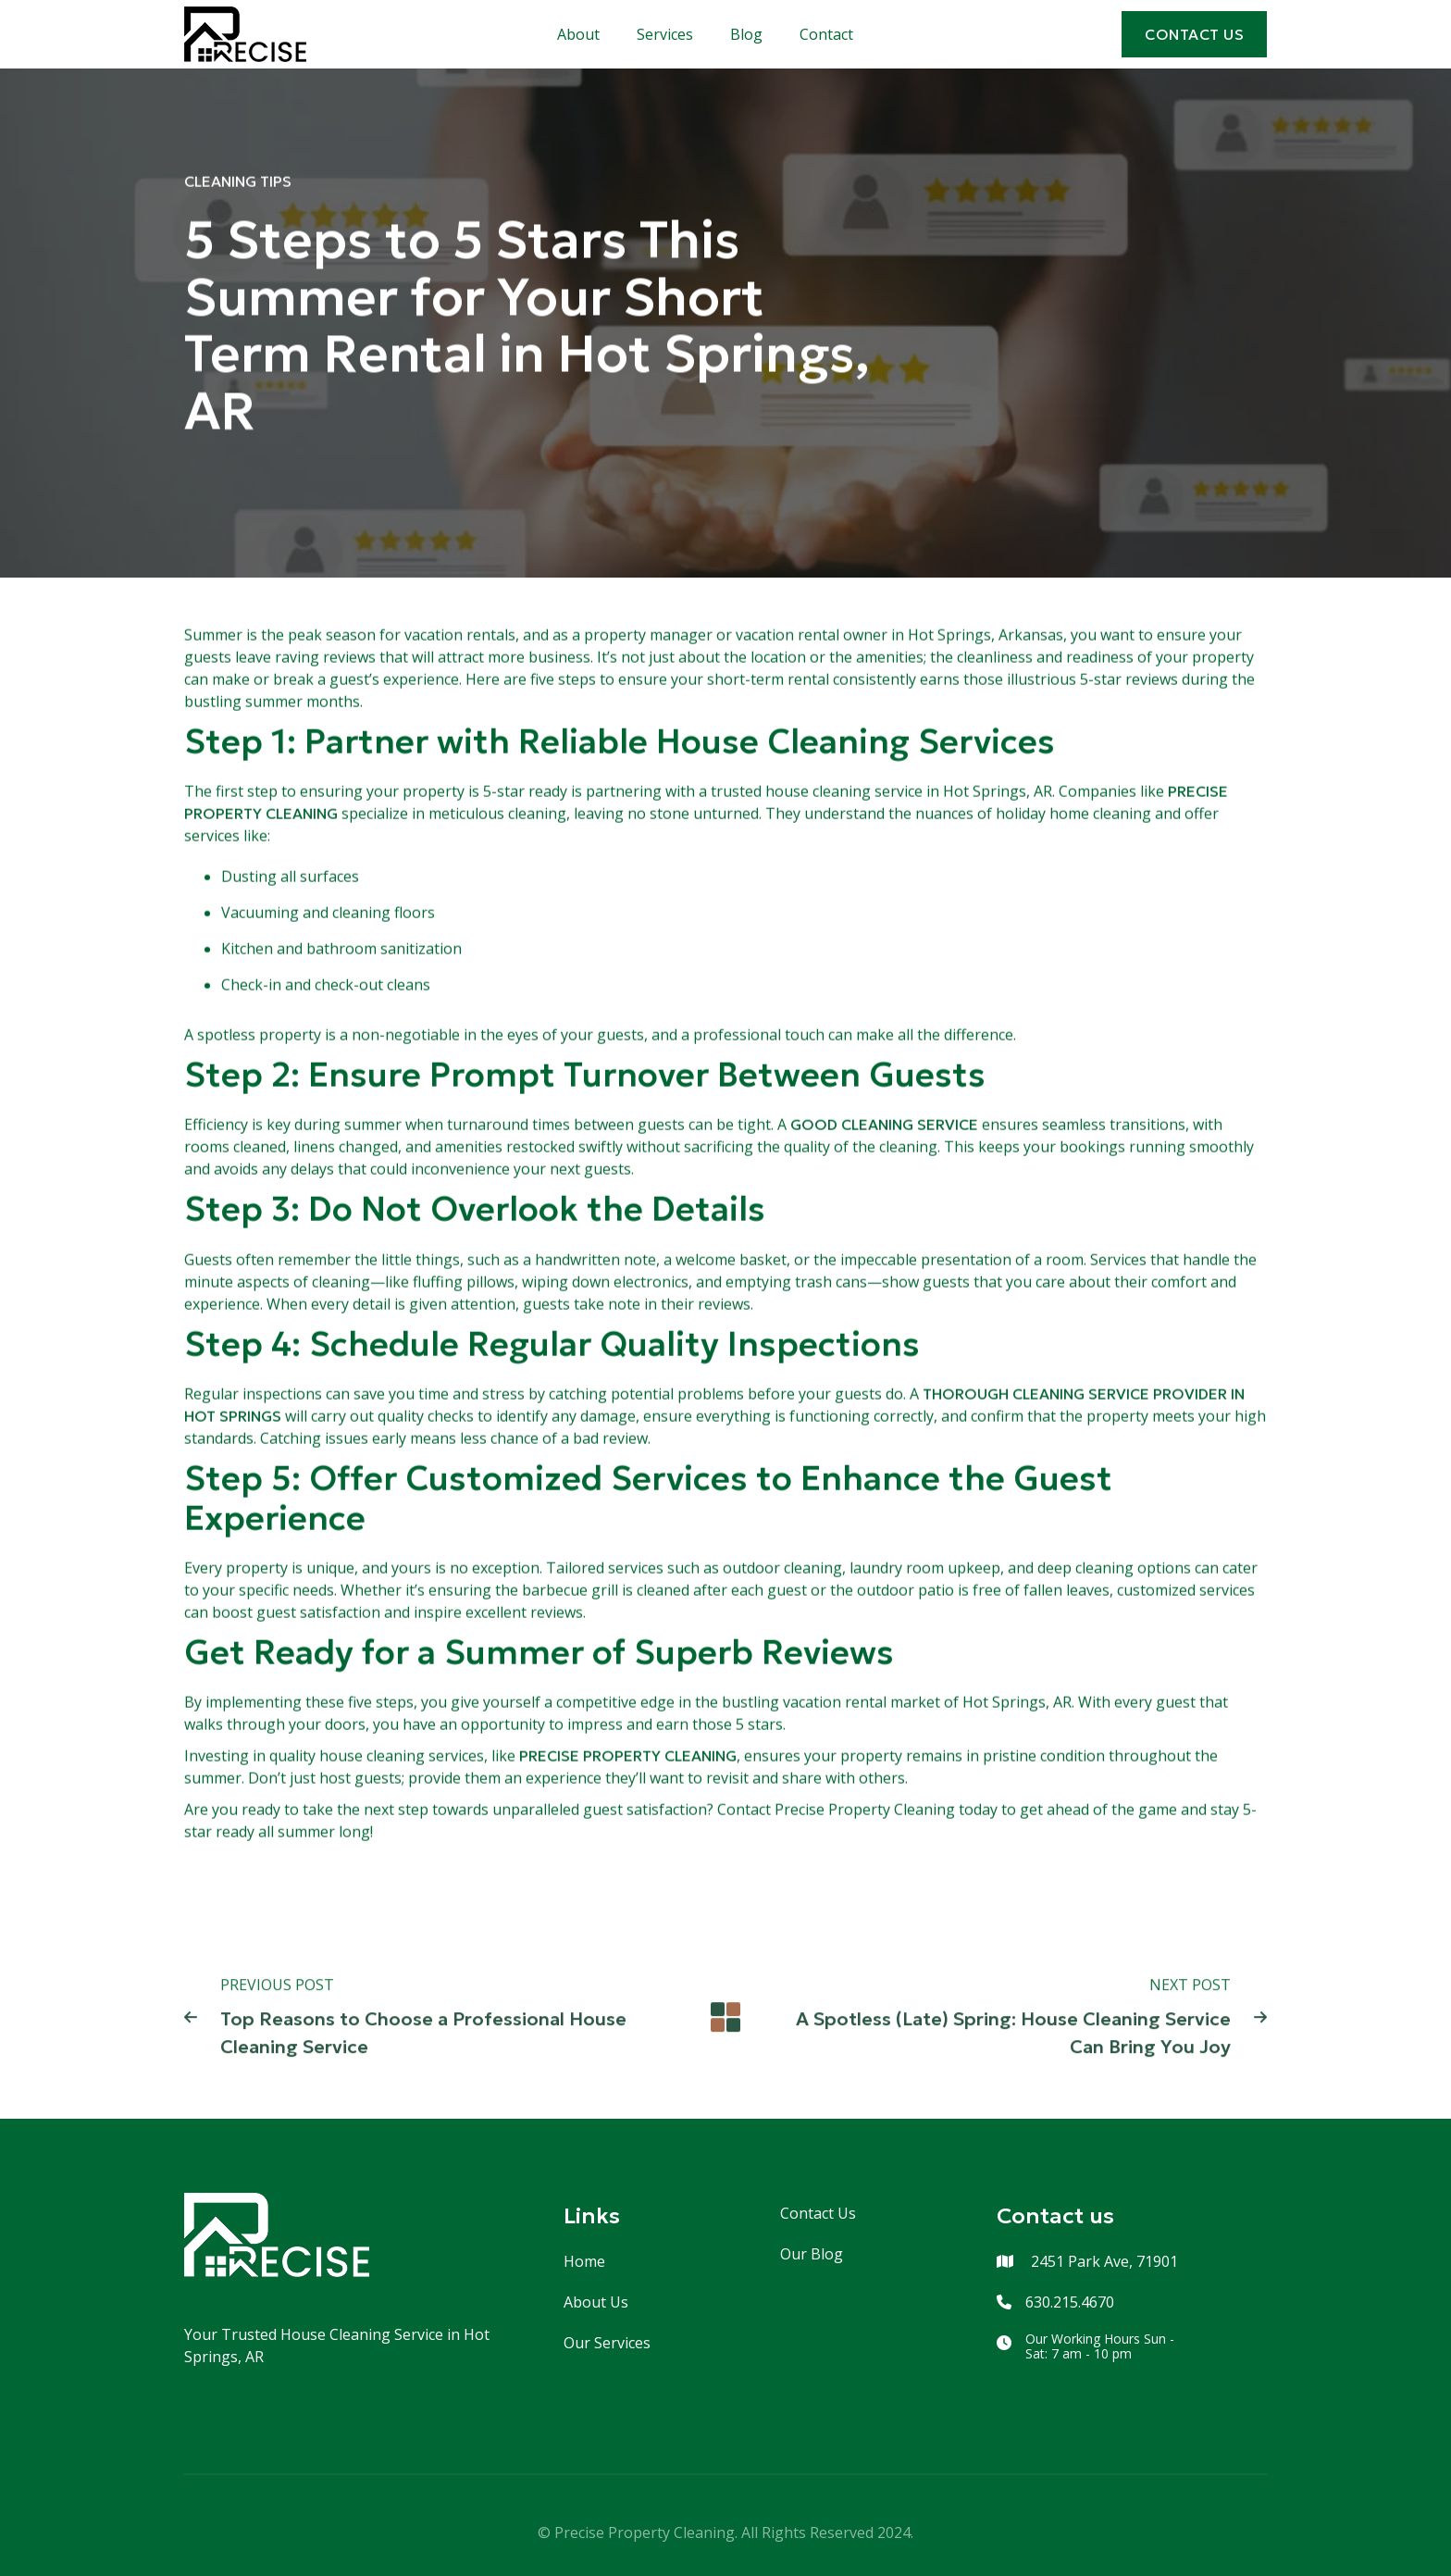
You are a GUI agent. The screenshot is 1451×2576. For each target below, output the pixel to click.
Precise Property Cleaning (628, 1756)
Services (665, 34)
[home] (245, 34)
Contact (826, 34)
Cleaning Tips (237, 181)
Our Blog (811, 2254)
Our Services (607, 2343)
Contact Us (818, 2213)
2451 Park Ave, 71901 (1102, 2261)
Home (584, 2261)
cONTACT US (1194, 34)
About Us (596, 2302)
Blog (746, 34)
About (578, 34)
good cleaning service (884, 1124)
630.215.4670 (1069, 2302)
